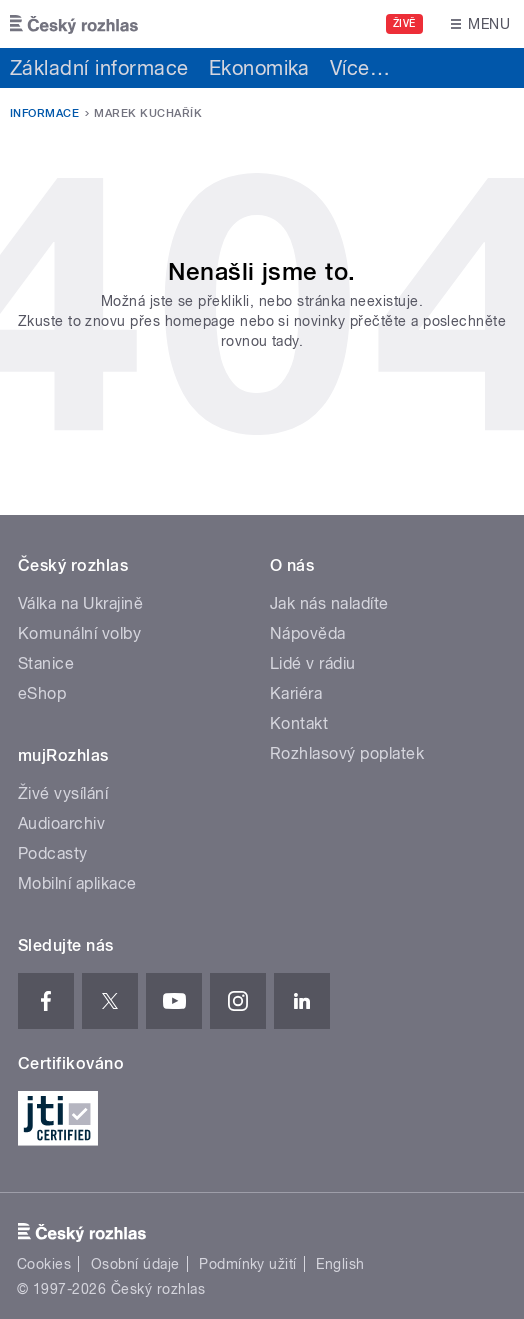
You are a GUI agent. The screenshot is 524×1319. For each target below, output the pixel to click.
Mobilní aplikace (77, 883)
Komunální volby (79, 633)
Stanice (46, 663)
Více (360, 68)
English (340, 1264)
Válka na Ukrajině (80, 603)
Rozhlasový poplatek (347, 753)
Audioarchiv (61, 823)
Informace (44, 113)
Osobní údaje (135, 1264)
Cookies (44, 1264)
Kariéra (296, 693)
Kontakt (299, 723)
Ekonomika (259, 68)
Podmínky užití (248, 1264)
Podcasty (53, 853)
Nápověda (308, 633)
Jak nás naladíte (329, 603)
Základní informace (99, 68)
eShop (42, 693)
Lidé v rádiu (313, 663)
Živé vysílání (63, 793)
